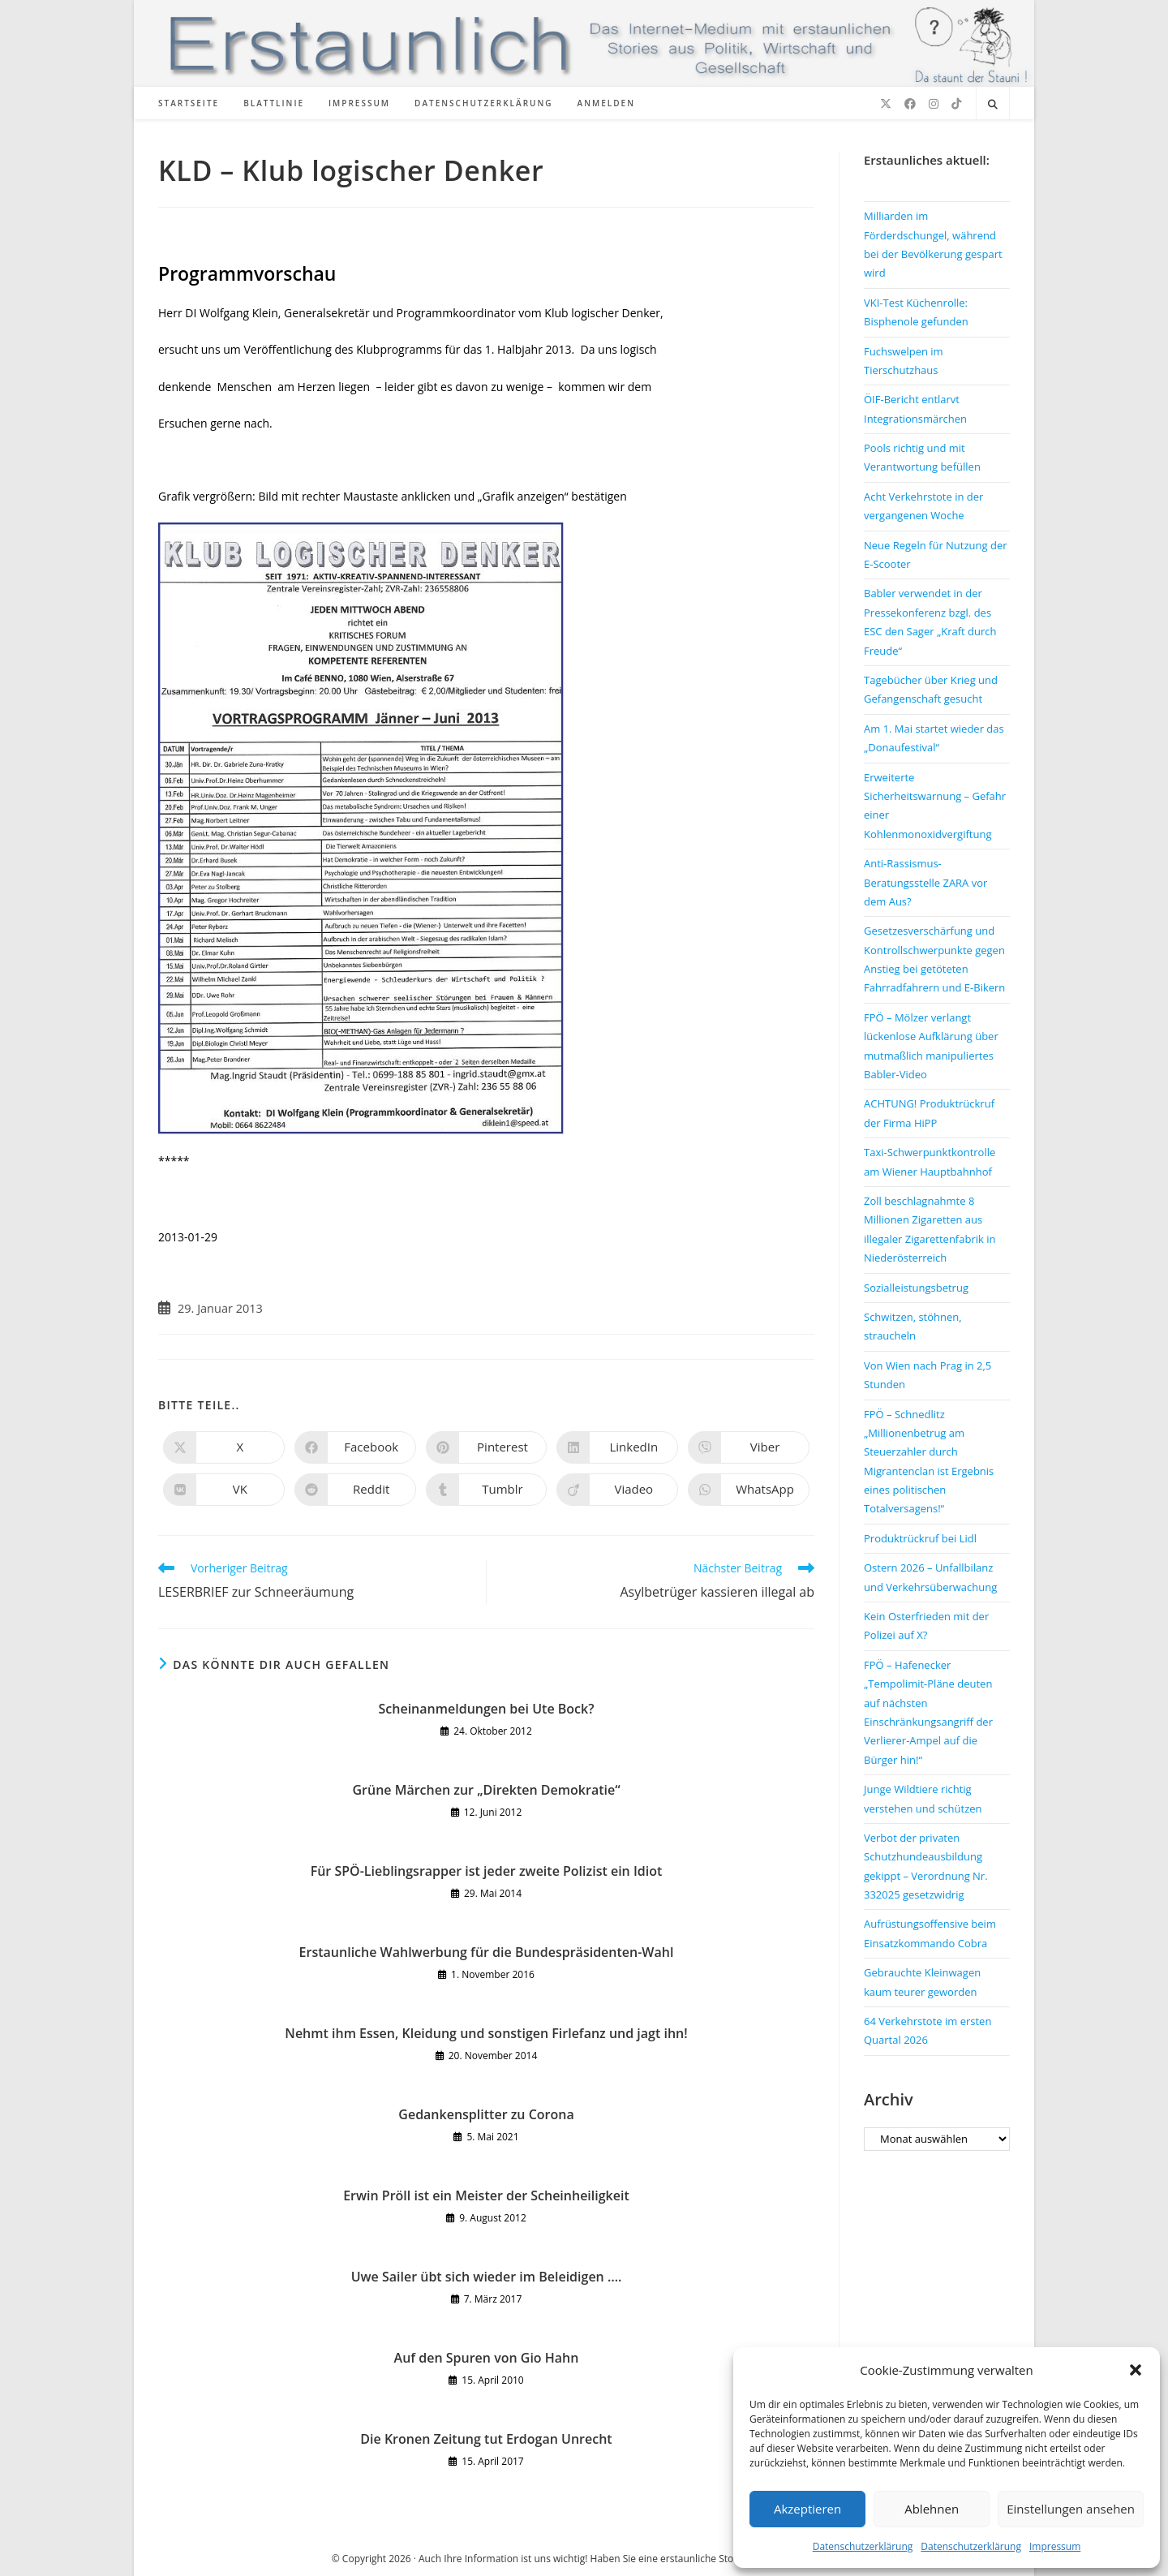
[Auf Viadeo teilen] (617, 1489)
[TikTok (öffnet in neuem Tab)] (956, 104)
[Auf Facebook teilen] (355, 1447)
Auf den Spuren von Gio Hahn (486, 2358)
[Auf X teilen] (224, 1447)
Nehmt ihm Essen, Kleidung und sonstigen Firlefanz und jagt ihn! (486, 2033)
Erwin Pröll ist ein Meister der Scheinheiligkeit (486, 2195)
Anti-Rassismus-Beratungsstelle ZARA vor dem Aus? (925, 882)
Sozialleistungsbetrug (916, 1287)
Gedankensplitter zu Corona (485, 2114)
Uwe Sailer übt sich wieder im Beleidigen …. (486, 2277)
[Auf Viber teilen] (748, 1447)
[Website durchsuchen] (992, 105)
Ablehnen (931, 2509)
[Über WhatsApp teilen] (748, 1489)
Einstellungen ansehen (1071, 2509)
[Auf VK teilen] (224, 1489)
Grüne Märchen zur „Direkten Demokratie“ (486, 1790)
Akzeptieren (807, 2509)
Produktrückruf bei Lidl (920, 1538)
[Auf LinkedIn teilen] (617, 1447)
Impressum (1054, 2546)
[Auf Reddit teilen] (355, 1489)
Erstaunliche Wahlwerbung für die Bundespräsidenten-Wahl (486, 1952)
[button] (1135, 2370)
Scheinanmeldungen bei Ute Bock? (487, 1709)
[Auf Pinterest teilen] (487, 1447)
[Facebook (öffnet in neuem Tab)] (910, 104)
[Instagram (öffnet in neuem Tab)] (933, 104)
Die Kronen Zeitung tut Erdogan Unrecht (486, 2439)
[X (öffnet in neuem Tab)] (886, 104)
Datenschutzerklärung (863, 2546)
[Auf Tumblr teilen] (487, 1489)
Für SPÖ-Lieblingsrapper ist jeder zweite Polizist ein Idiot (487, 1871)
